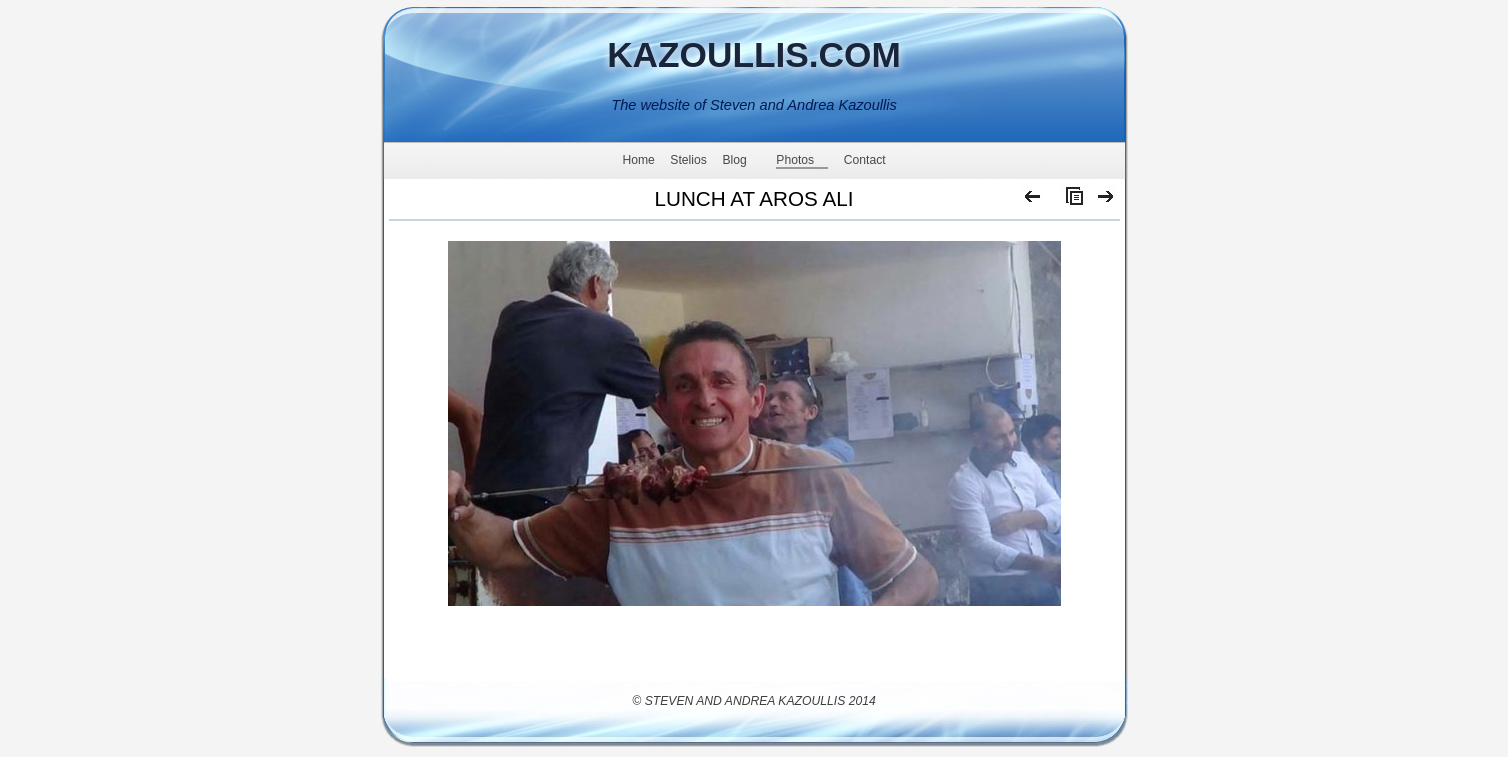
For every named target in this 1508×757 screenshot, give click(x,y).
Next (1106, 201)
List (1070, 201)
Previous (1033, 201)
